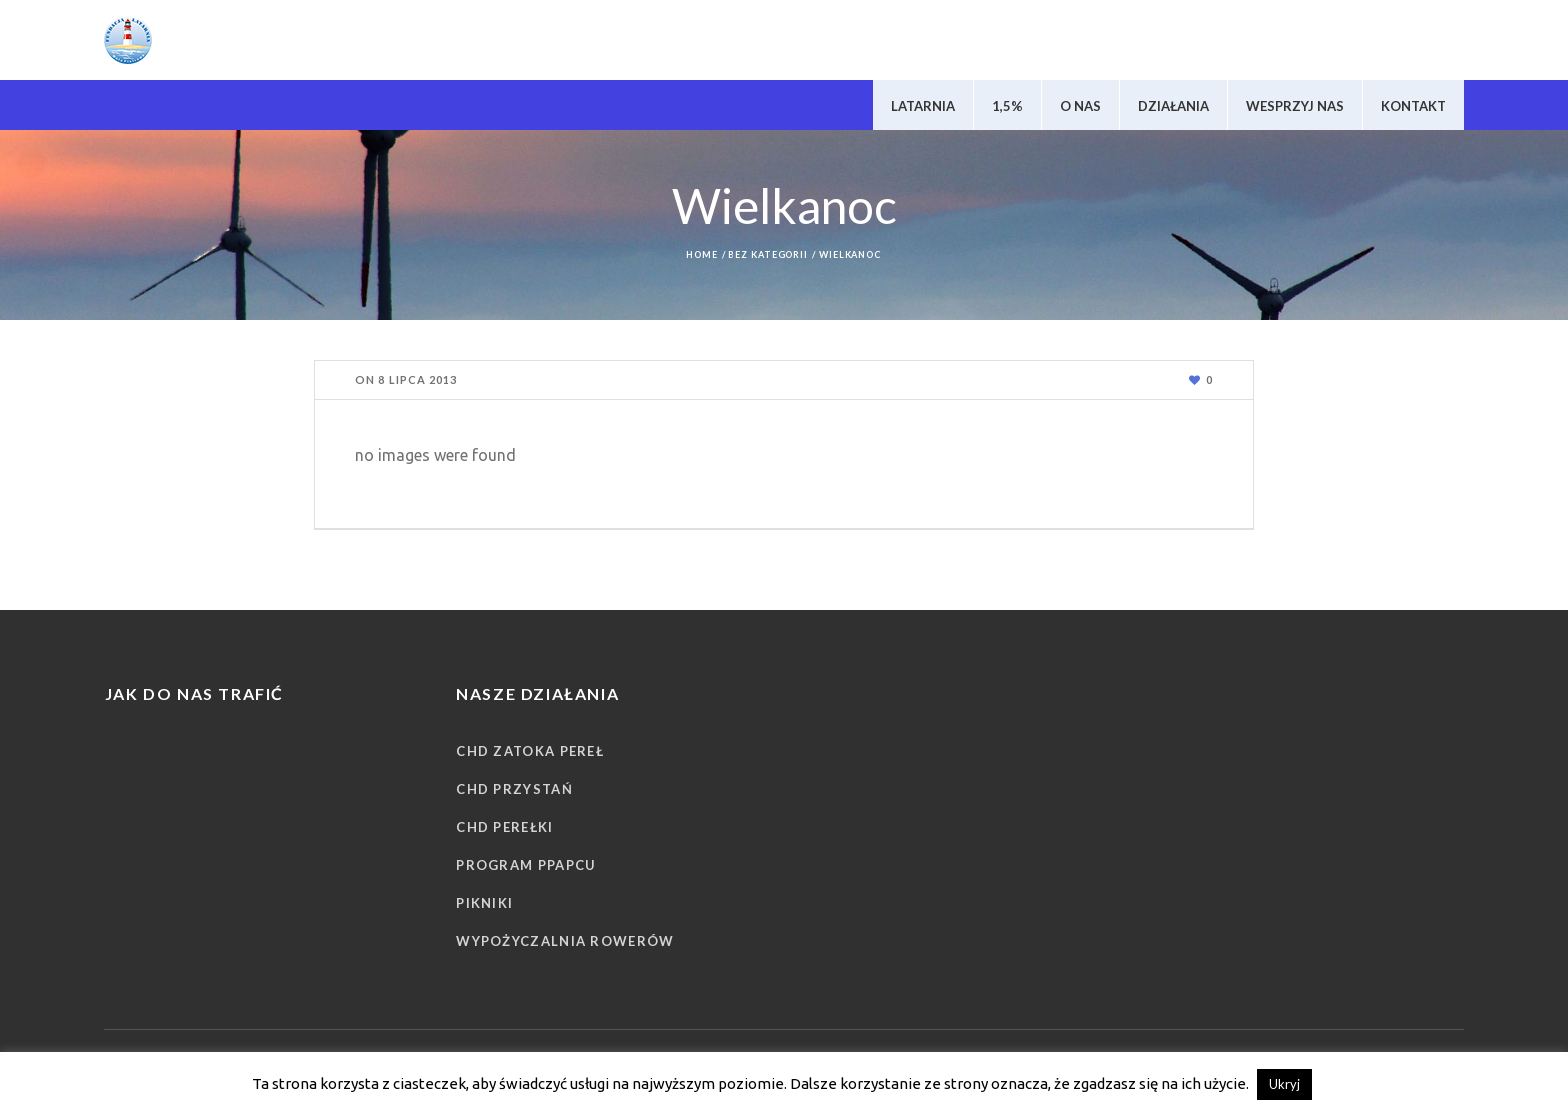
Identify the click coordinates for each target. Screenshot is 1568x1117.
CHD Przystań (514, 789)
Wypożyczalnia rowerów (565, 941)
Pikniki (484, 903)
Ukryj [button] (1284, 1084)
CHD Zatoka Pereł (530, 751)
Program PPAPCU (526, 865)
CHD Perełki (504, 827)
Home (702, 254)
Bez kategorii (768, 254)
